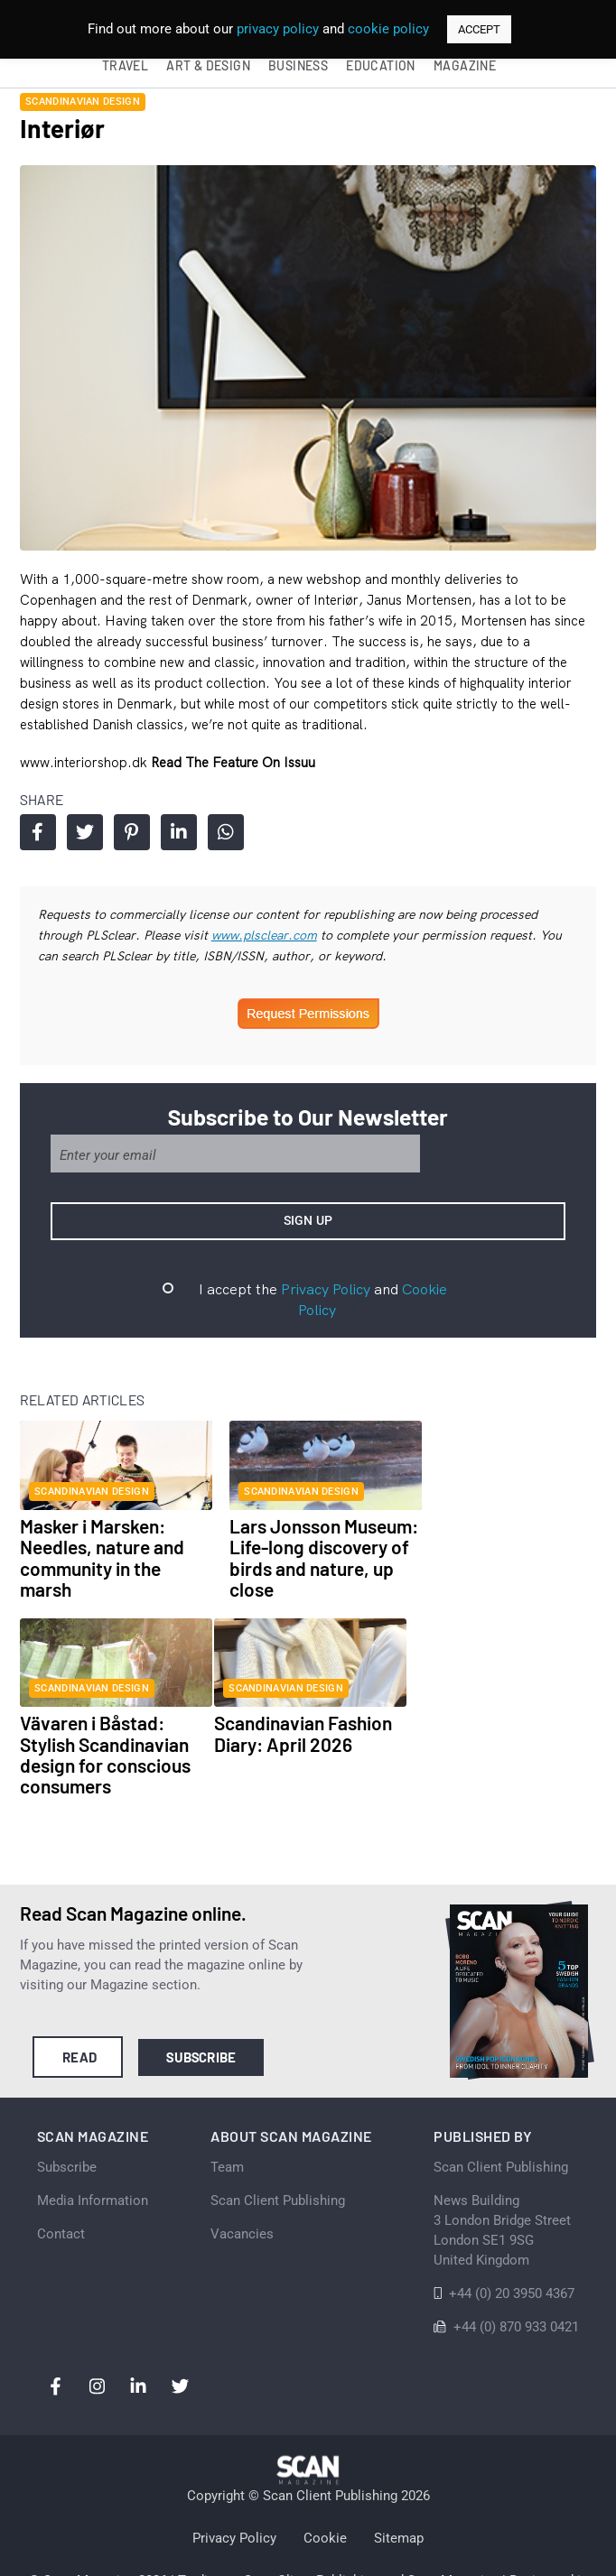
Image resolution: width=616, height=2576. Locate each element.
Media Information (96, 2144)
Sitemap (399, 2485)
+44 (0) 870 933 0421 (512, 2271)
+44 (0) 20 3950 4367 (508, 2237)
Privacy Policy (305, 1298)
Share (34, 839)
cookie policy (388, 29)
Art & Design (208, 65)
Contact (65, 2178)
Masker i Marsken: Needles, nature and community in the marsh (97, 1548)
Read (76, 2003)
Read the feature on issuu (228, 769)
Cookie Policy (424, 1298)
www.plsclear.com (212, 942)
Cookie (325, 2485)
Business (298, 65)
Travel (125, 65)
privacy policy (278, 29)
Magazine (465, 65)
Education (380, 65)
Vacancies (242, 2178)
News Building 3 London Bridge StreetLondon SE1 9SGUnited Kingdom (498, 2174)
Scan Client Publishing (277, 2144)
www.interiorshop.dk (80, 769)
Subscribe (199, 2003)
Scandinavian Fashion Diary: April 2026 (104, 1722)
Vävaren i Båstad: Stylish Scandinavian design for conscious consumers (504, 1548)
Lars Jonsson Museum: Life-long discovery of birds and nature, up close (301, 1548)
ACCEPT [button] (479, 29)
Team (227, 2111)
